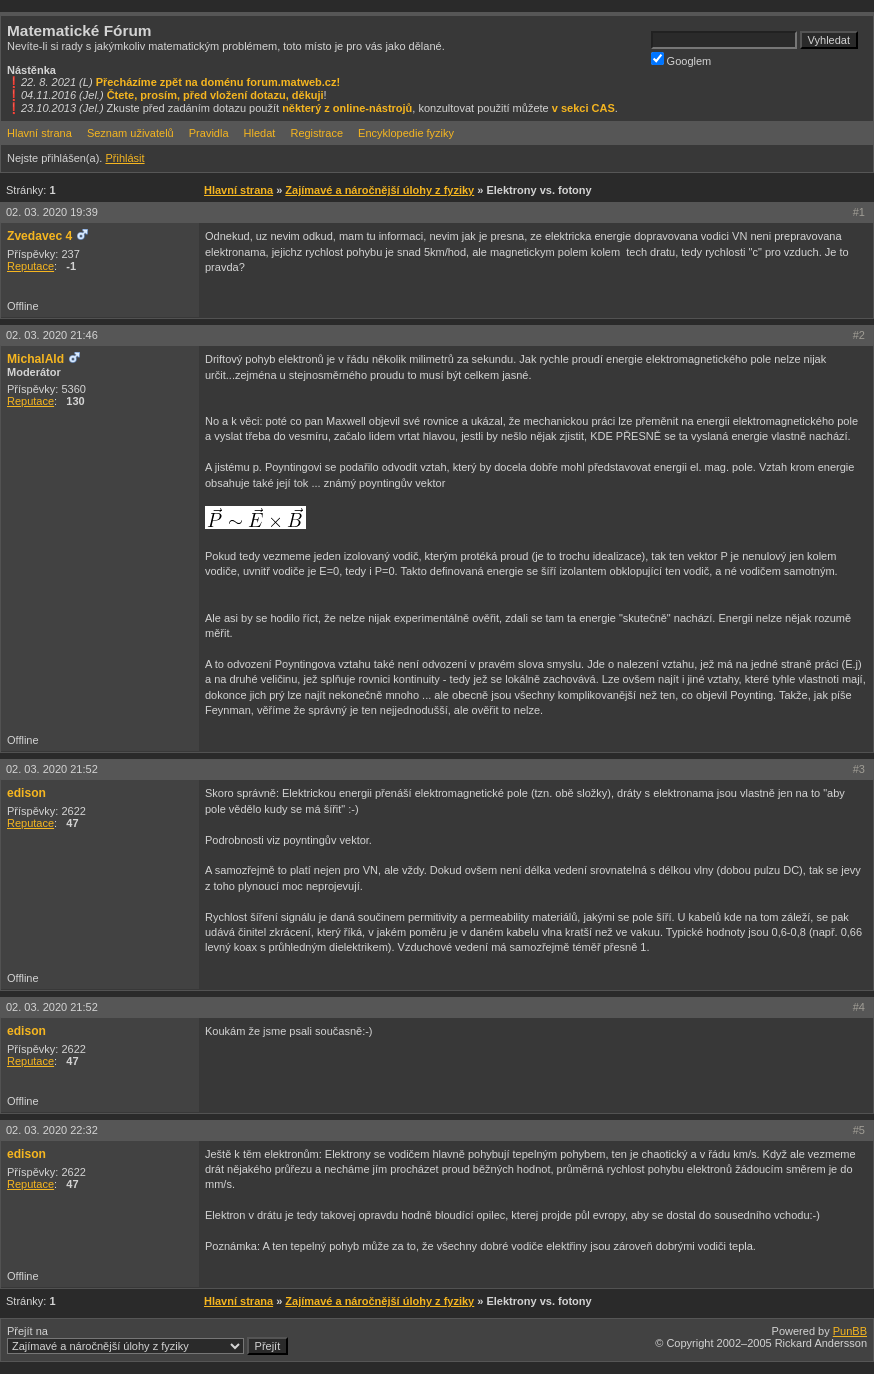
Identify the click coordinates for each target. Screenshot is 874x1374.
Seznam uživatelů (130, 133)
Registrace (316, 133)
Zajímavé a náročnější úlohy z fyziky (379, 190)
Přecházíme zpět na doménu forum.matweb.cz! (218, 82)
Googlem (681, 59)
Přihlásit (124, 158)
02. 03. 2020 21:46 (52, 335)
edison (26, 793)
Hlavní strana (39, 133)
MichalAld (35, 359)
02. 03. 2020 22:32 (52, 1130)
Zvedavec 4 (39, 236)
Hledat (260, 133)
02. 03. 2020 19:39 (52, 212)
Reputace (30, 266)
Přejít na (147, 1340)
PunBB (850, 1331)
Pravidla (209, 133)
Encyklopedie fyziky (406, 133)
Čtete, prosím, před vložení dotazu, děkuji (215, 95)
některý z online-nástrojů (347, 108)
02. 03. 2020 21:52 (52, 769)
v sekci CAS (583, 108)
